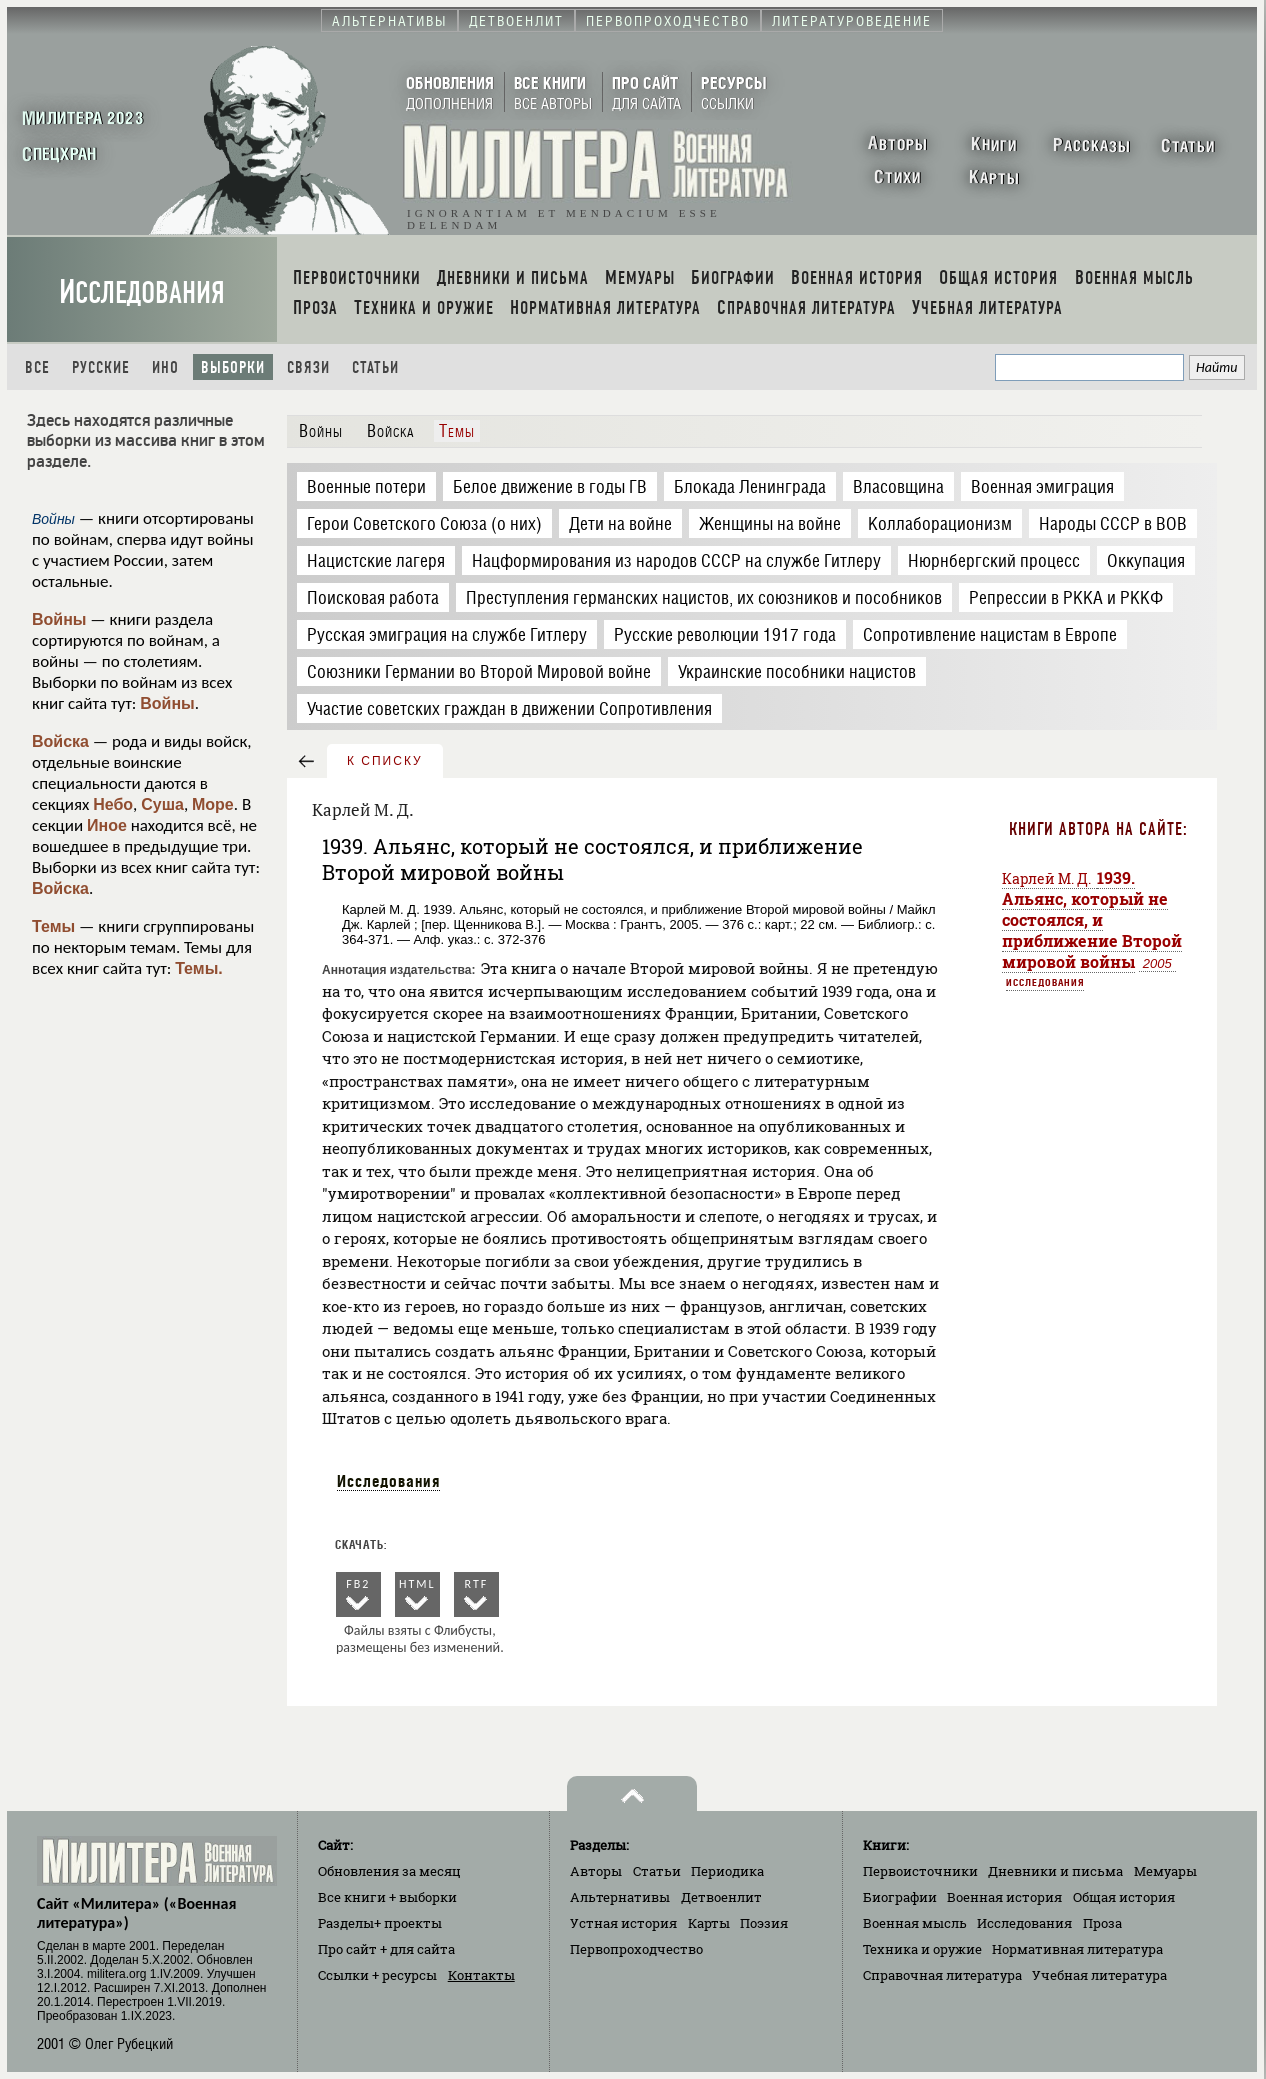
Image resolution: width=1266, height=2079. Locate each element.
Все (37, 367)
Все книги (387, 1897)
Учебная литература (1099, 1975)
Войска (60, 741)
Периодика (727, 1871)
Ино (165, 367)
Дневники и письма (1055, 1871)
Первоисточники (920, 1871)
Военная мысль (915, 1923)
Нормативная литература (1077, 1949)
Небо (113, 804)
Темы (53, 926)
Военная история (1004, 1897)
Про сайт (386, 1949)
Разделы (380, 1923)
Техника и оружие (922, 1949)
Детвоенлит (721, 1897)
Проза (1102, 1923)
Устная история (623, 1923)
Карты (709, 1923)
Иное (107, 825)
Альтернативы (620, 1897)
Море (213, 804)
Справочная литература (942, 1975)
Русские (101, 367)
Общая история (1124, 1897)
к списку (385, 761)
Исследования (142, 292)
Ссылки (377, 1975)
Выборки (233, 367)
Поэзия (764, 1923)
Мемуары (1165, 1871)
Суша (162, 804)
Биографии (900, 1897)
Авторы (596, 1871)
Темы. (199, 968)
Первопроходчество (636, 1949)
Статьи (375, 367)
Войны (59, 619)
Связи (308, 367)
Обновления (389, 1871)
